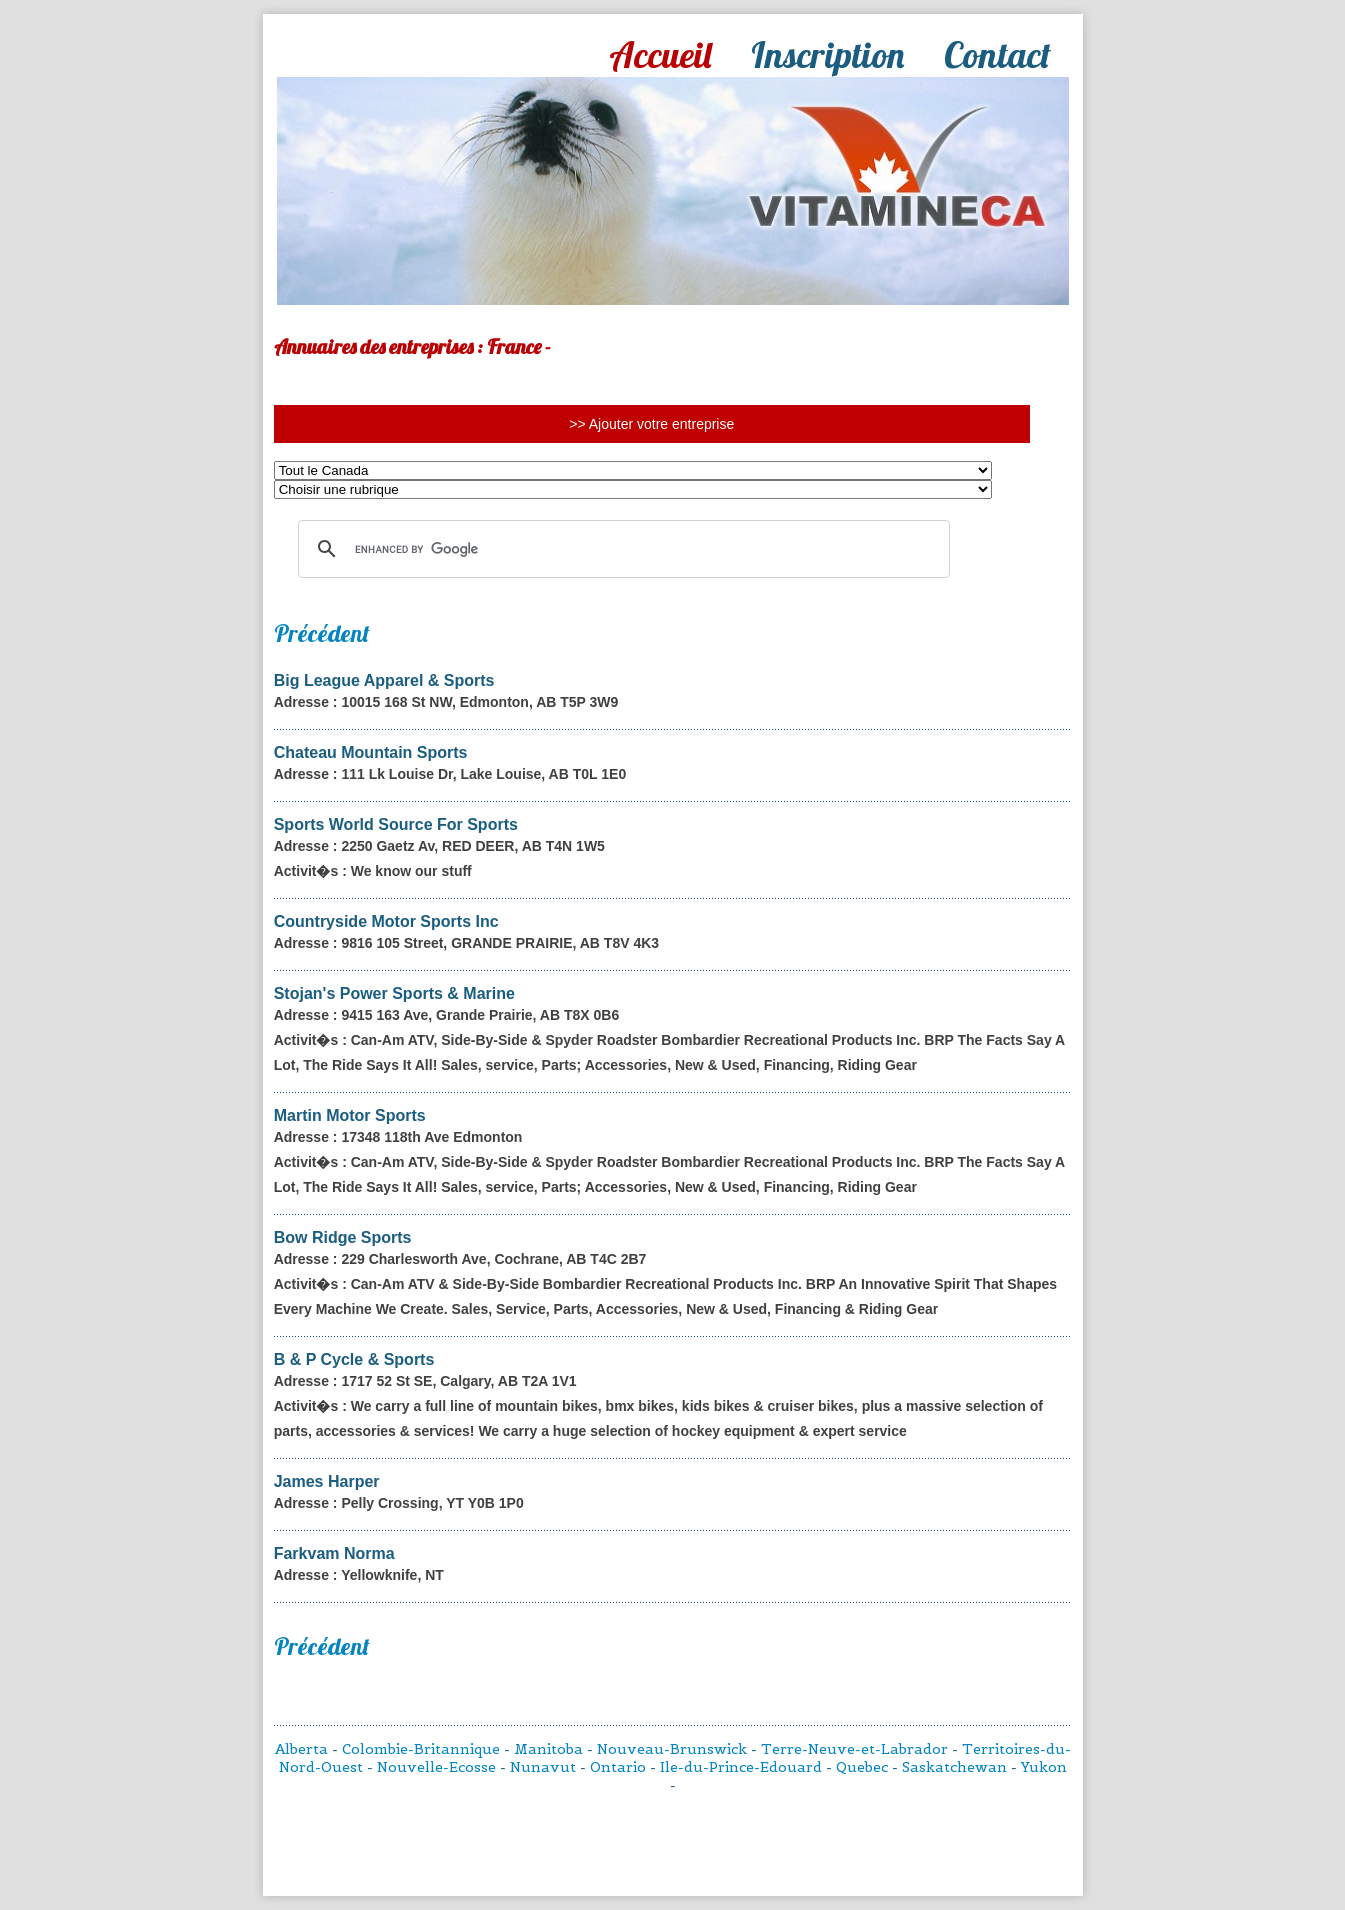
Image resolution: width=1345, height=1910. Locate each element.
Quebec (862, 1767)
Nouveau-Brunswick (672, 1749)
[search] (621, 549)
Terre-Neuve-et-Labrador (854, 1749)
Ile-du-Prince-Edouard (741, 1767)
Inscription (827, 54)
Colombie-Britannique (421, 1749)
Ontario (618, 1767)
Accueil (660, 54)
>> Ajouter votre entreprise (651, 424)
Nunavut (543, 1767)
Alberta (301, 1749)
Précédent (322, 633)
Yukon (1044, 1767)
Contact (997, 54)
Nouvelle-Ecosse (436, 1767)
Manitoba (548, 1749)
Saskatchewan (954, 1767)
